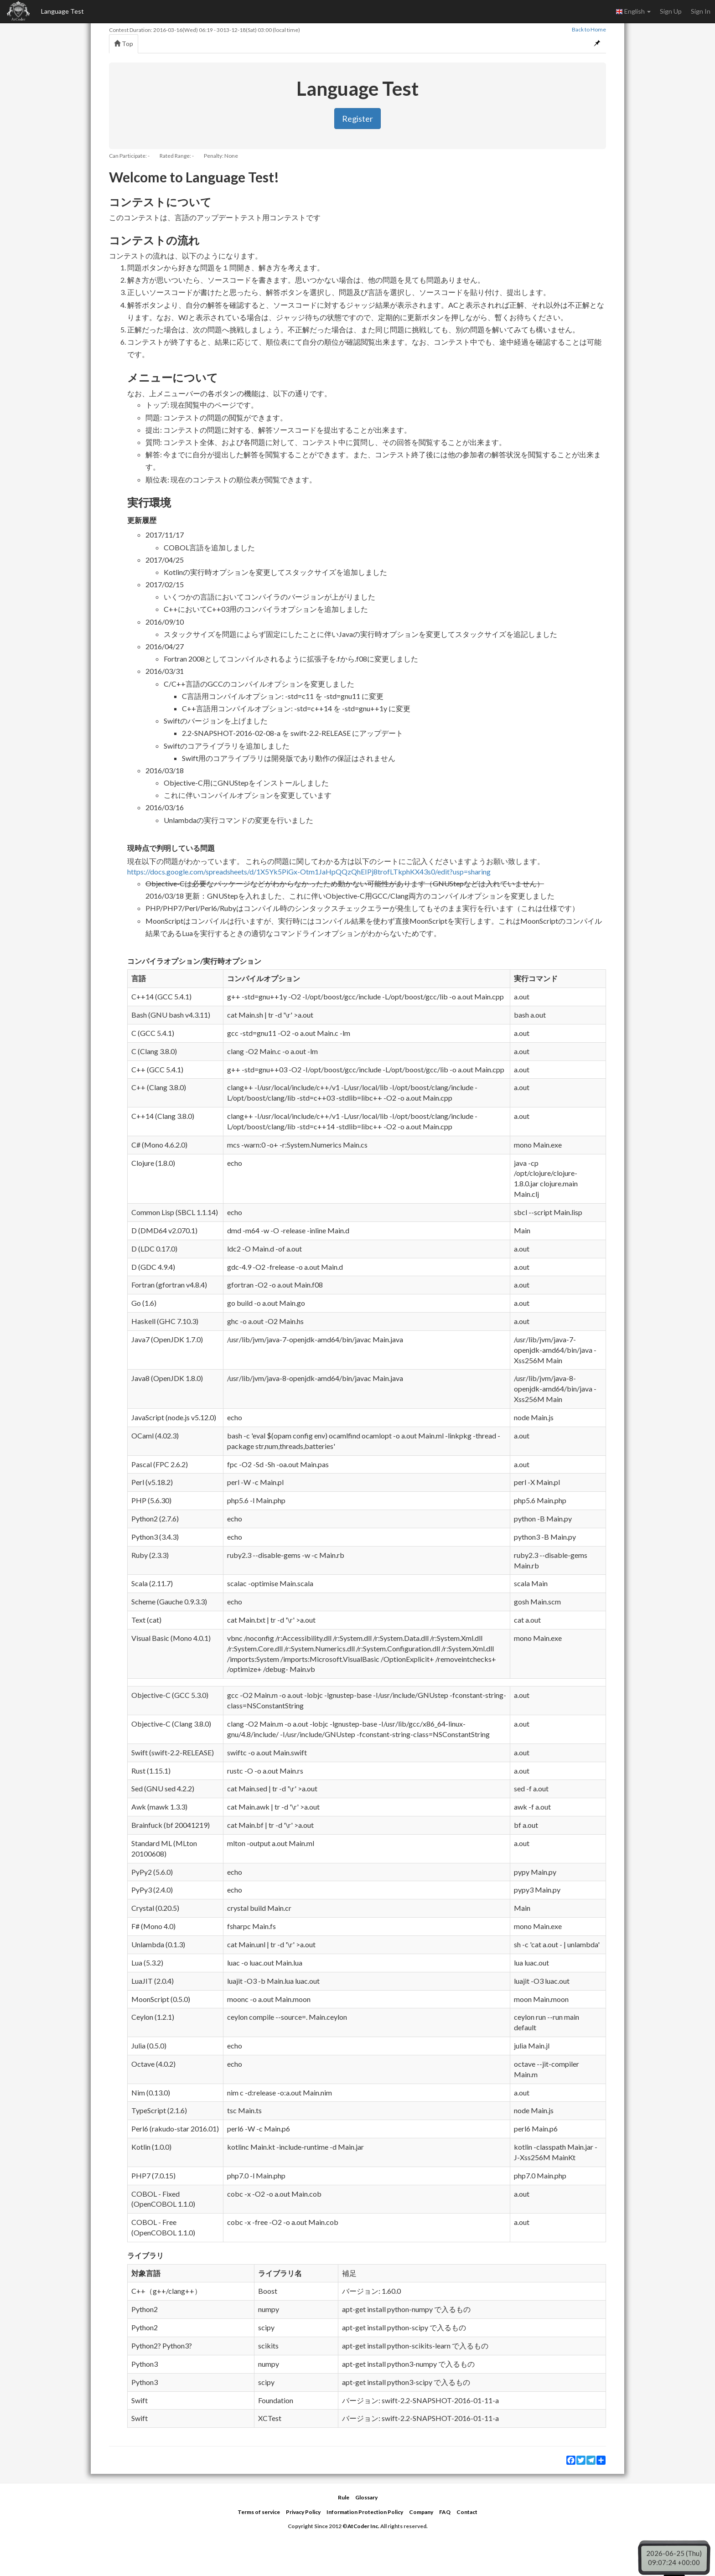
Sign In (700, 11)
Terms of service (259, 2512)
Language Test (62, 11)
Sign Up (671, 11)
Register (357, 119)
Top (123, 43)
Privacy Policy (303, 2512)
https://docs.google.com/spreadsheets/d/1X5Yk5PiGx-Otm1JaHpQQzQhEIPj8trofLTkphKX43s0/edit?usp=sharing (309, 871)
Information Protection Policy (364, 2512)
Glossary (366, 2497)
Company (421, 2512)
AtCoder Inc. (363, 2526)
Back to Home (589, 29)
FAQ (445, 2512)
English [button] (633, 11)
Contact (466, 2512)
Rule (343, 2497)
